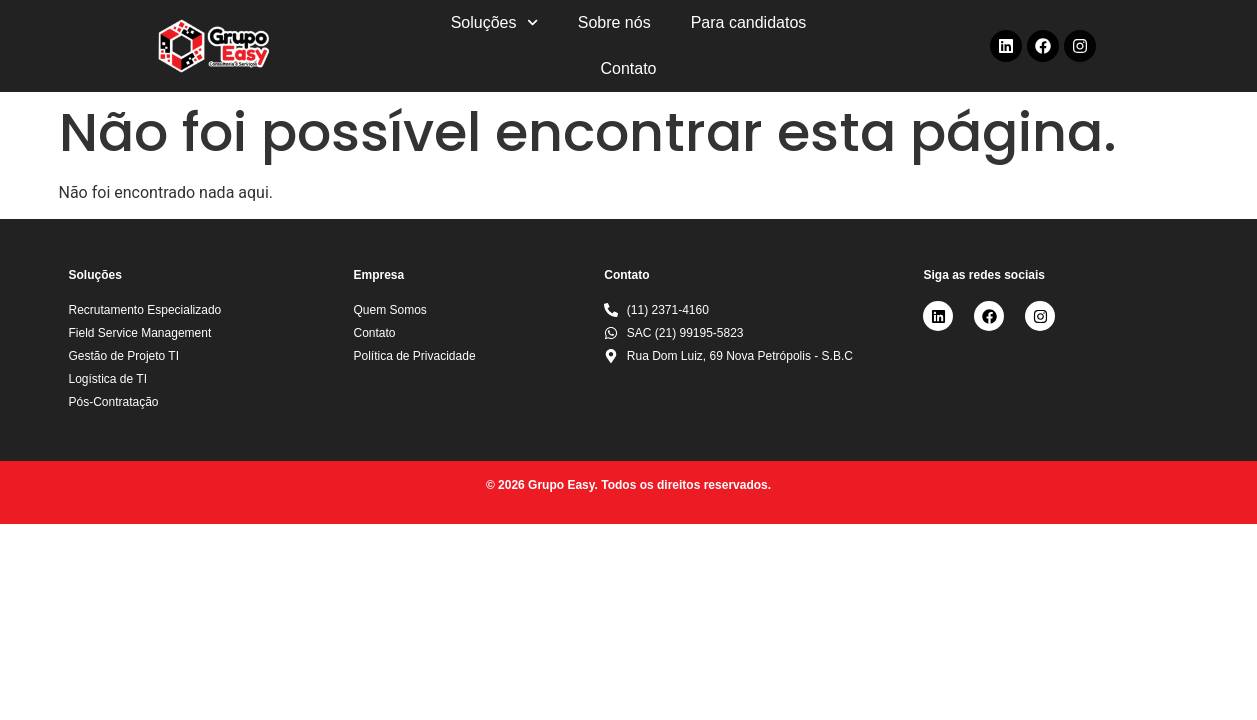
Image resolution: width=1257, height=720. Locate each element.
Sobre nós (614, 22)
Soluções (494, 22)
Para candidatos (749, 22)
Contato (628, 68)
